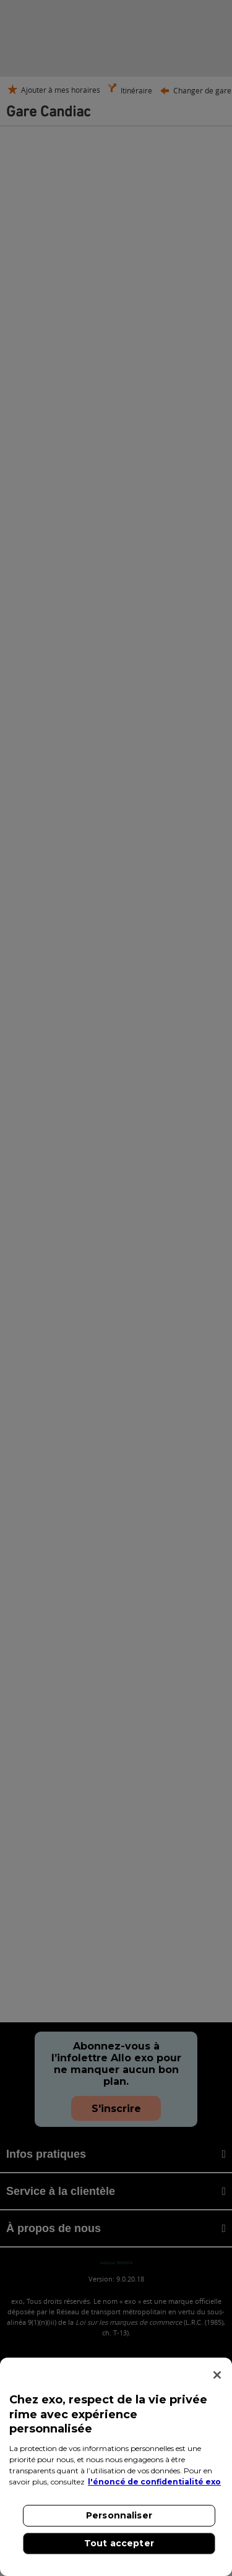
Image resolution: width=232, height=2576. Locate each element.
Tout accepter (119, 2543)
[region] (116, 2467)
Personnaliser (119, 2515)
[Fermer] (217, 2375)
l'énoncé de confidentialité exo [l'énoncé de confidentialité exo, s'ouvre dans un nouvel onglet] (154, 2481)
